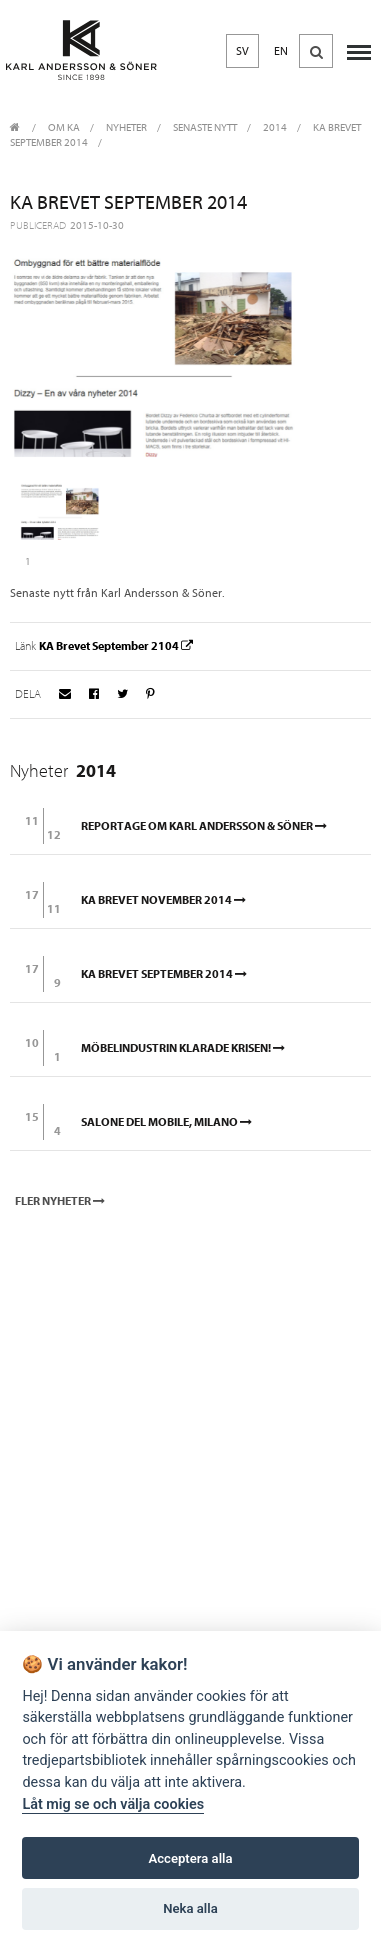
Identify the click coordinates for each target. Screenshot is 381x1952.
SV (242, 51)
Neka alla (190, 1908)
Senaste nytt (205, 127)
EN (281, 51)
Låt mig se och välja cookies (113, 1804)
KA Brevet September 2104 (117, 646)
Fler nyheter (61, 1201)
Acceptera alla (191, 1858)
